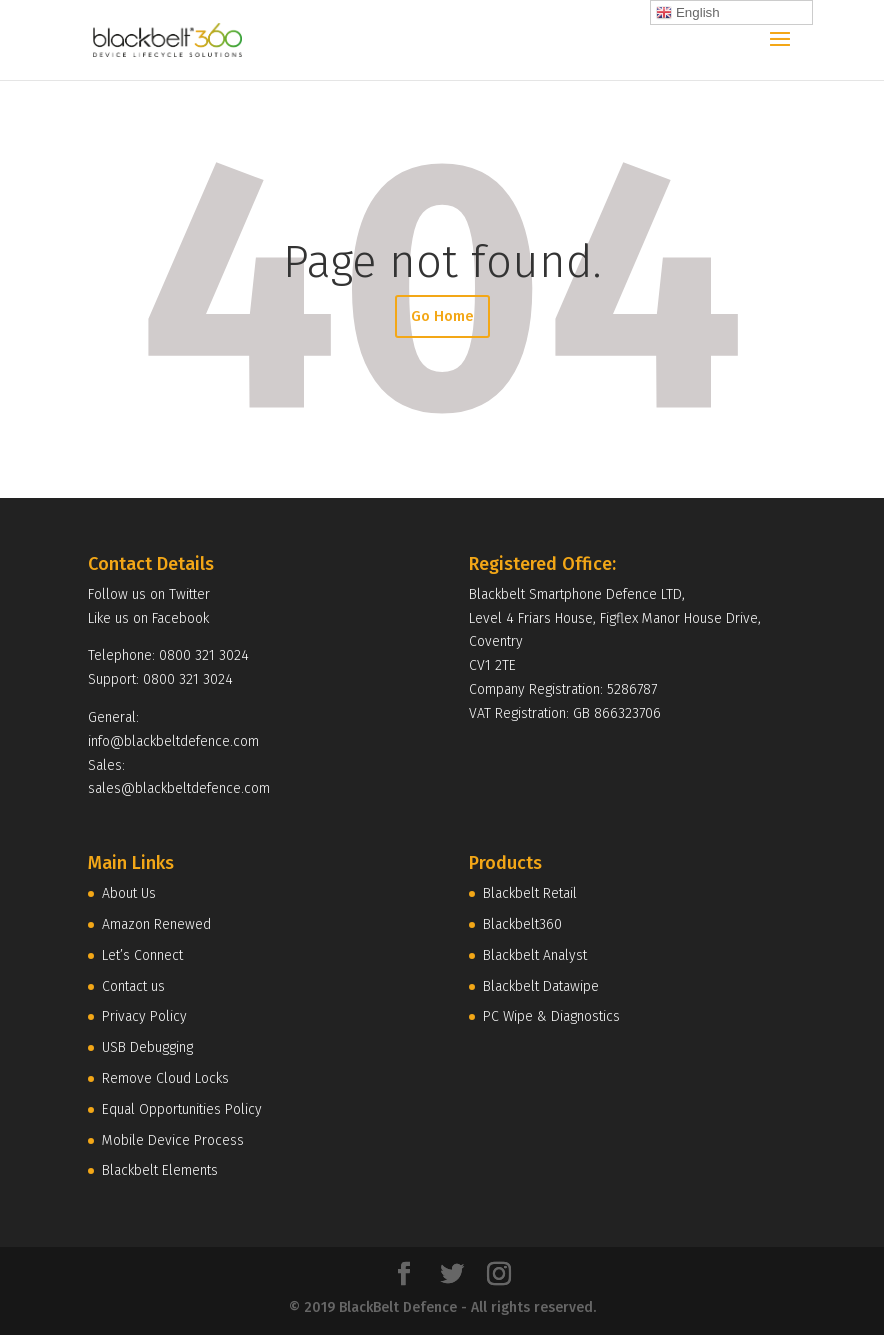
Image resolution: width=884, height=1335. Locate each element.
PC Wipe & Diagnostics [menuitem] (551, 1016)
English (687, 13)
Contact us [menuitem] (133, 986)
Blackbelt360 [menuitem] (522, 924)
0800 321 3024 (204, 655)
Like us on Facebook (148, 618)
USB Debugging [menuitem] (147, 1047)
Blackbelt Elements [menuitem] (160, 1170)
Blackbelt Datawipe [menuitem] (541, 986)
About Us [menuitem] (129, 893)
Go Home (442, 316)
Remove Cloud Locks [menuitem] (165, 1078)
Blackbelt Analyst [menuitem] (535, 955)
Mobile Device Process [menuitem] (173, 1140)
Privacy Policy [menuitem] (144, 1016)
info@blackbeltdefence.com (173, 741)
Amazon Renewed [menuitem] (156, 924)
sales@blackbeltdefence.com (179, 788)
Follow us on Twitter (149, 594)
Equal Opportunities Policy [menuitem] (182, 1109)
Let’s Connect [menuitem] (142, 955)
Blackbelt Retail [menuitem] (530, 893)
